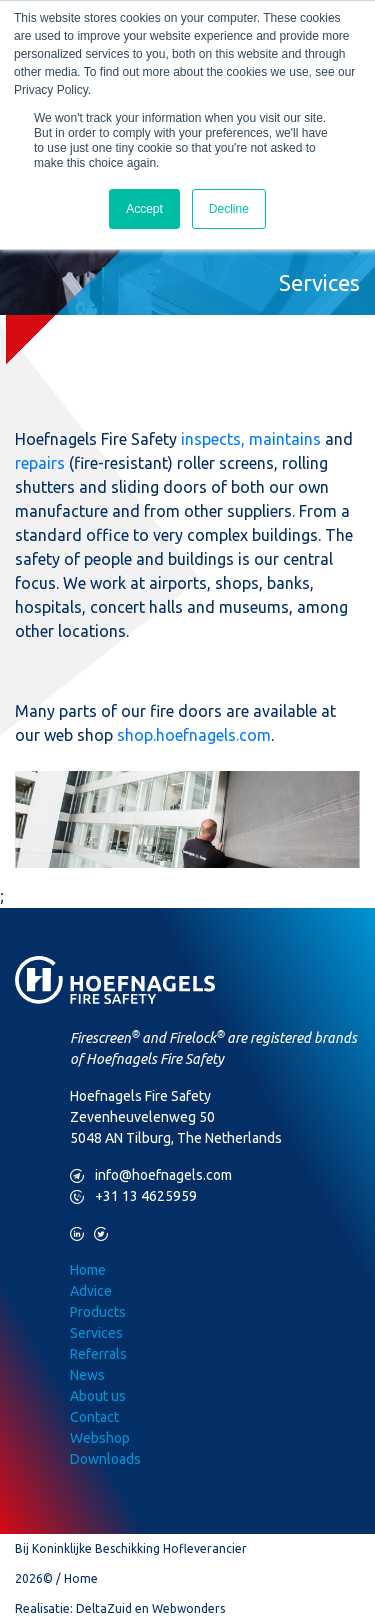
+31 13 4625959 (133, 1196)
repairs (40, 463)
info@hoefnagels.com (151, 1175)
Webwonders (188, 1608)
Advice (91, 1291)
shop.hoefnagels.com (194, 735)
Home (88, 1270)
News (87, 1375)
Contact (94, 1417)
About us (98, 1396)
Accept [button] (144, 209)
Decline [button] (229, 209)
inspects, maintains (251, 439)
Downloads (105, 1459)
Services (96, 1333)
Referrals (98, 1354)
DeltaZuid (104, 1608)
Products (98, 1312)
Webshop (100, 1438)
